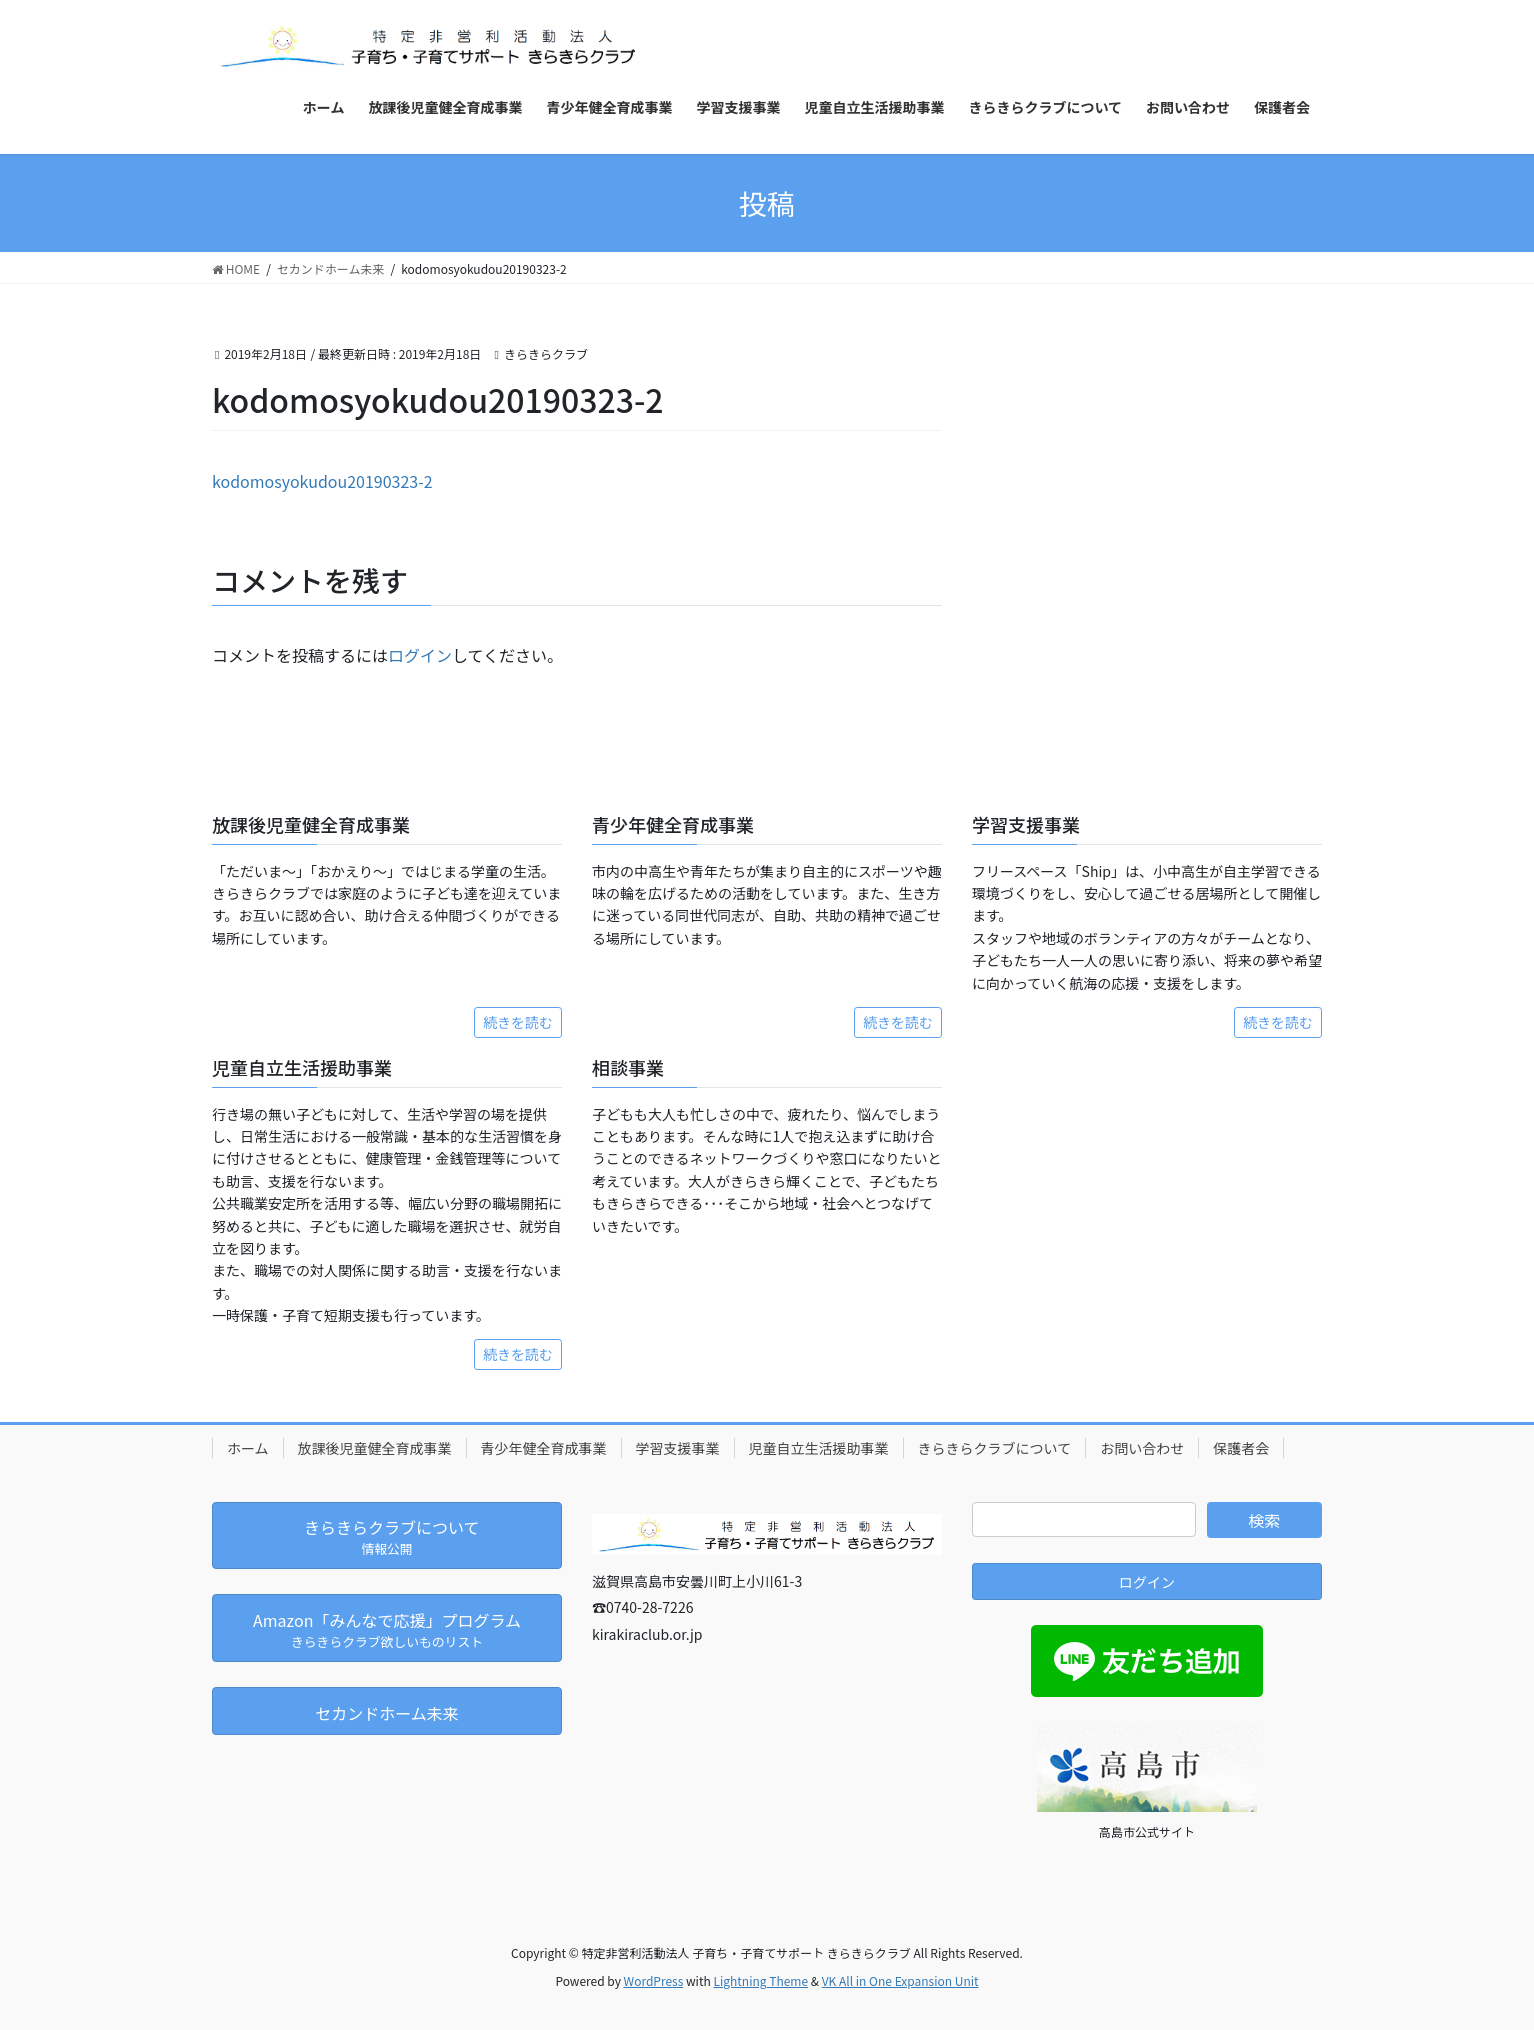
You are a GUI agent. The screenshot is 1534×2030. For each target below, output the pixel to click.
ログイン (420, 655)
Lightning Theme (760, 1980)
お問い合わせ (1142, 1448)
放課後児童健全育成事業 (375, 1448)
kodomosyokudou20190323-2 (322, 481)
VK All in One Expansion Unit (900, 1980)
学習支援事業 (678, 1448)
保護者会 (1241, 1448)
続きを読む (518, 1022)
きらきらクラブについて (995, 1448)
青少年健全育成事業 (544, 1448)
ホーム (248, 1448)
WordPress (654, 1980)
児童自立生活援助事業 (819, 1448)
